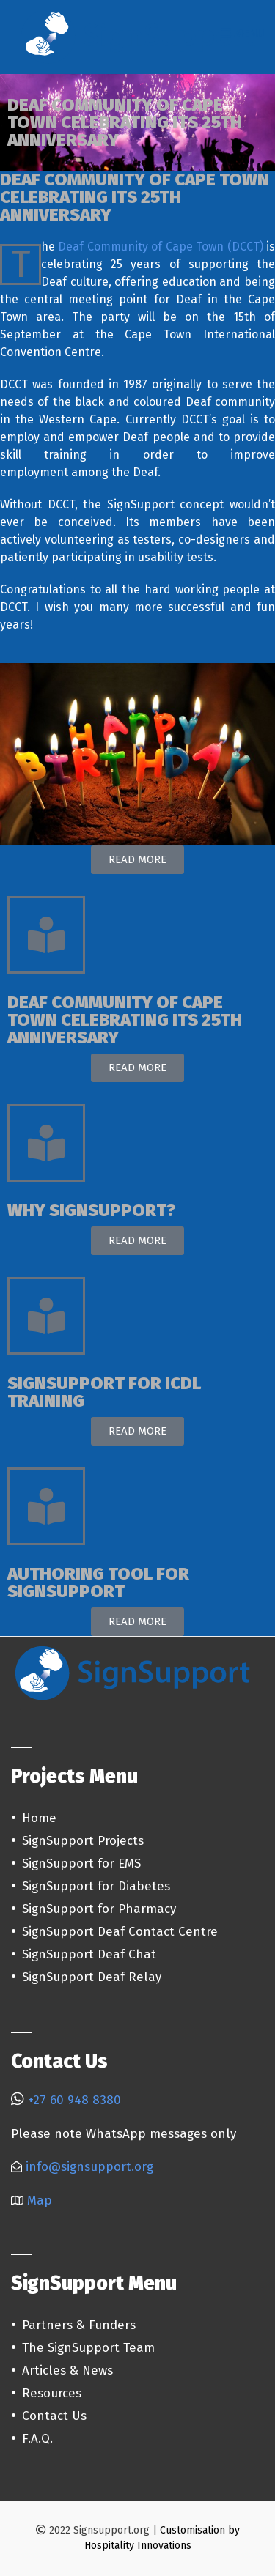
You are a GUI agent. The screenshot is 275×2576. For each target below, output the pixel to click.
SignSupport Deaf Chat (89, 1954)
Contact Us (54, 2416)
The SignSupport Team (88, 2347)
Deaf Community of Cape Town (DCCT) (160, 246)
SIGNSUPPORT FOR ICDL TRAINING (104, 1392)
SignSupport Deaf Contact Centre (120, 1931)
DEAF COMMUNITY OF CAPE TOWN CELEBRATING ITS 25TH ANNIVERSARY (124, 1020)
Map (39, 2200)
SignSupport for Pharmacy (99, 1909)
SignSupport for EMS (81, 1863)
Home (39, 1818)
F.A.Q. (37, 2438)
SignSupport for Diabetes (96, 1886)
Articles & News (67, 2370)
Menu (242, 33)
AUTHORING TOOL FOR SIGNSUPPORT (98, 1582)
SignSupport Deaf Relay (91, 1977)
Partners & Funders (79, 2325)
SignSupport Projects (83, 1840)
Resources (51, 2393)
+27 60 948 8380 (74, 2100)
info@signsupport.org (89, 2167)
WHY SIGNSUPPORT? (91, 1210)
